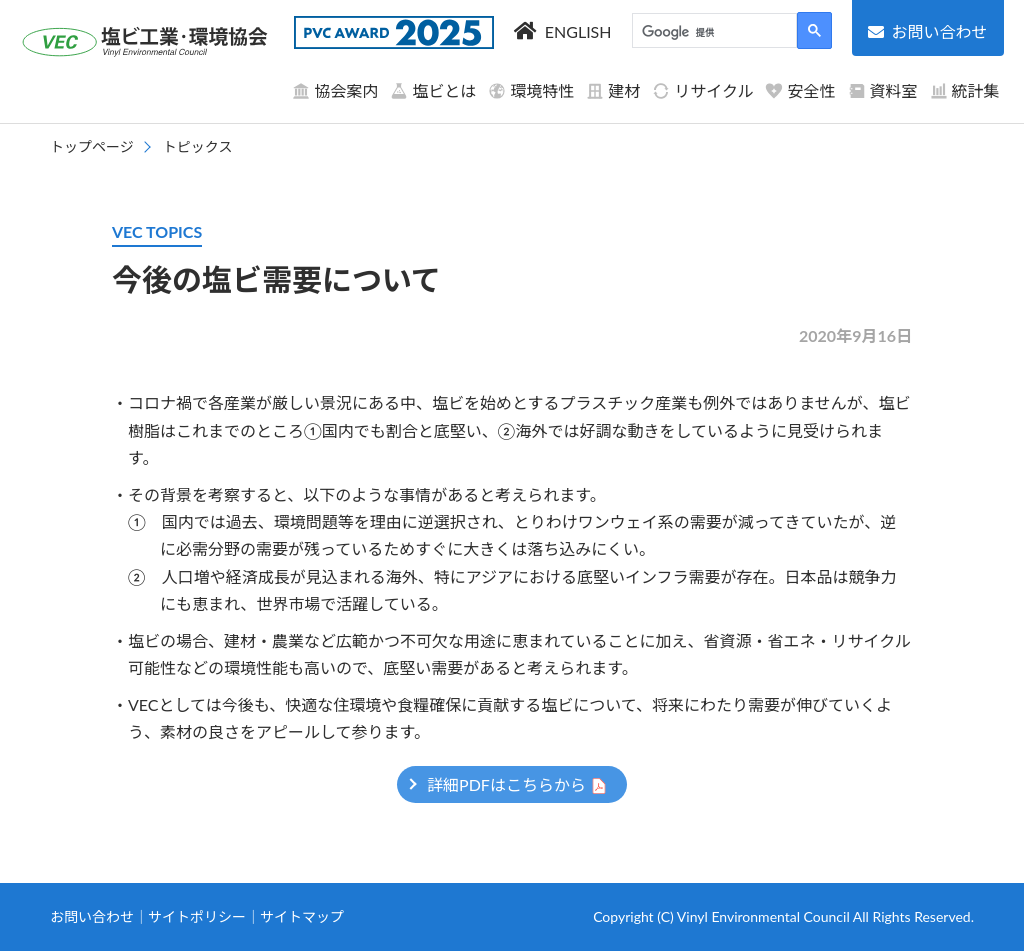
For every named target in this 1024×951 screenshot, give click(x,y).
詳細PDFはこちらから (506, 784)
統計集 (965, 90)
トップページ (92, 146)
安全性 (800, 90)
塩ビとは (433, 90)
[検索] (712, 33)
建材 (613, 90)
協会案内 (335, 90)
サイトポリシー (197, 916)
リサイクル (702, 90)
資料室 (883, 90)
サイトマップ (302, 916)
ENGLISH (578, 31)
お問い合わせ (92, 916)
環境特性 (531, 90)
